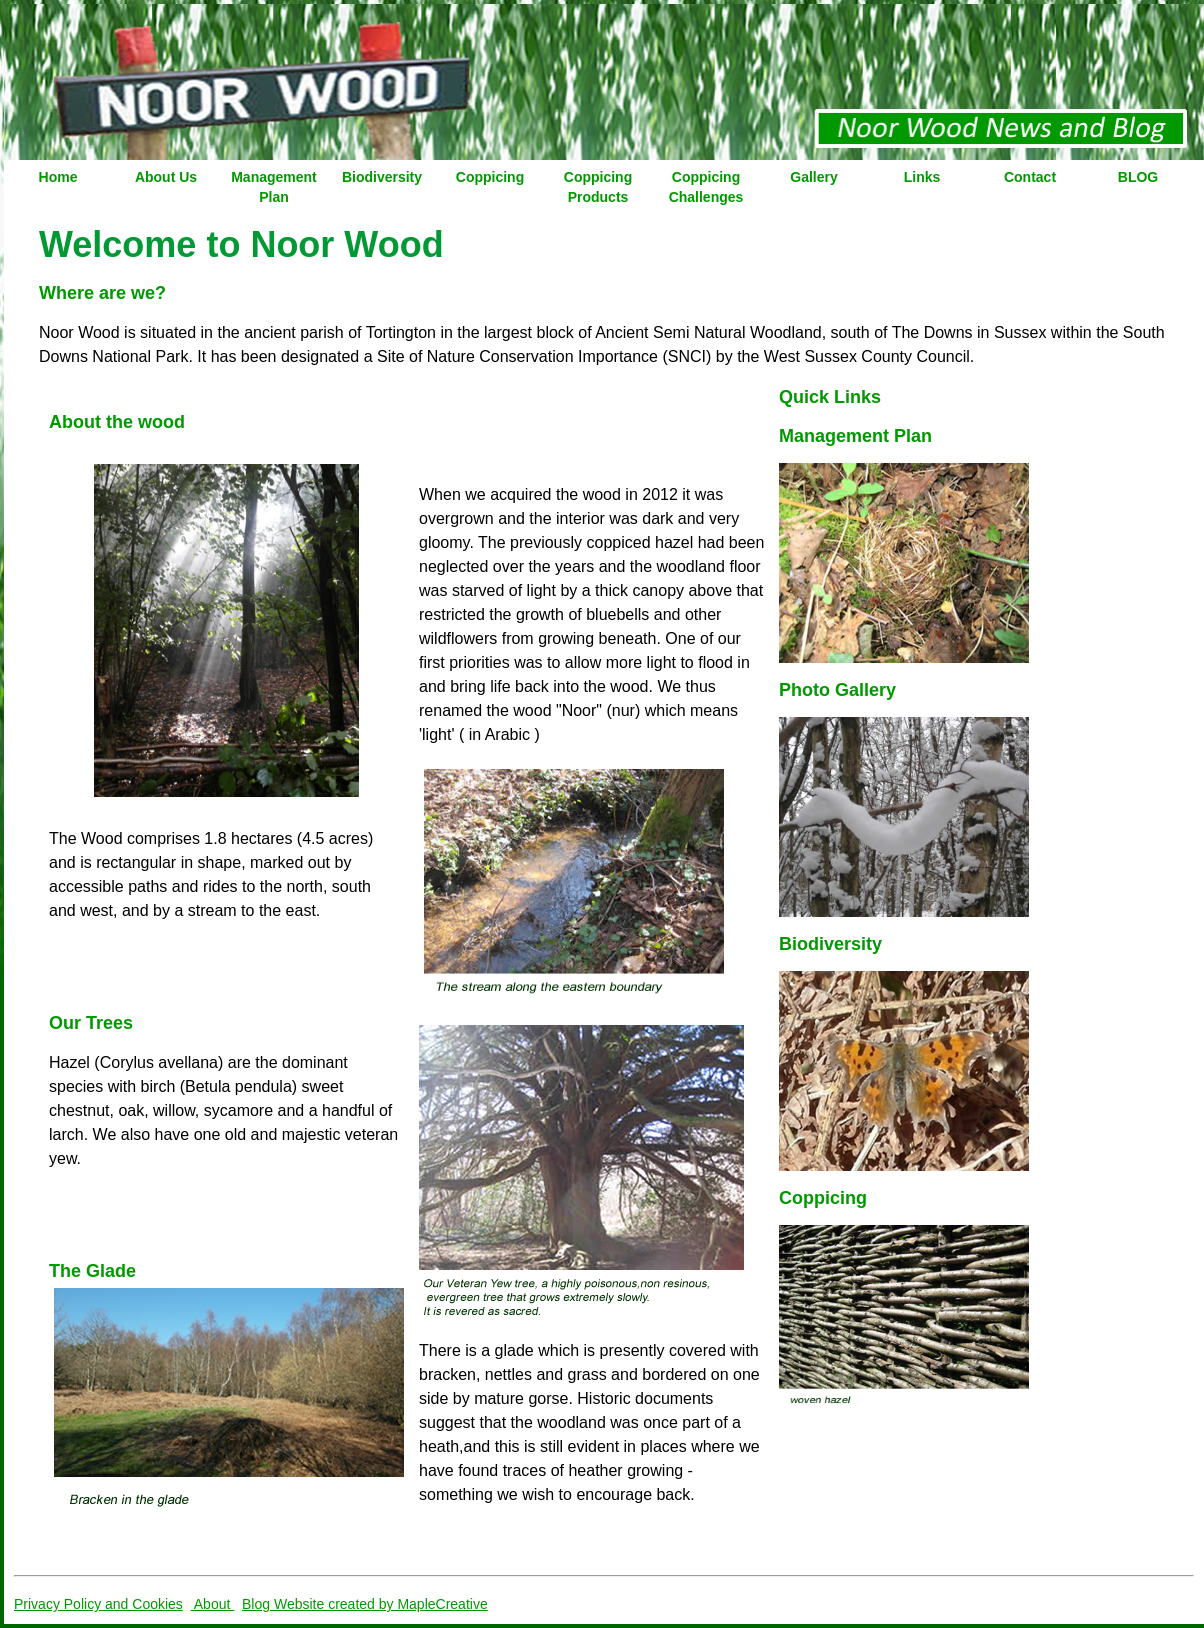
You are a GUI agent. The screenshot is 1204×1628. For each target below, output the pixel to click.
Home (58, 177)
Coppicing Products (598, 187)
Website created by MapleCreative (381, 1604)
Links (922, 177)
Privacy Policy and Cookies (98, 1604)
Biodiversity (382, 177)
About (213, 1604)
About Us (166, 177)
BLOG (1138, 177)
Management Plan (274, 187)
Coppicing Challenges (706, 187)
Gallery (813, 177)
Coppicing (490, 177)
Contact (1030, 177)
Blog (258, 1604)
